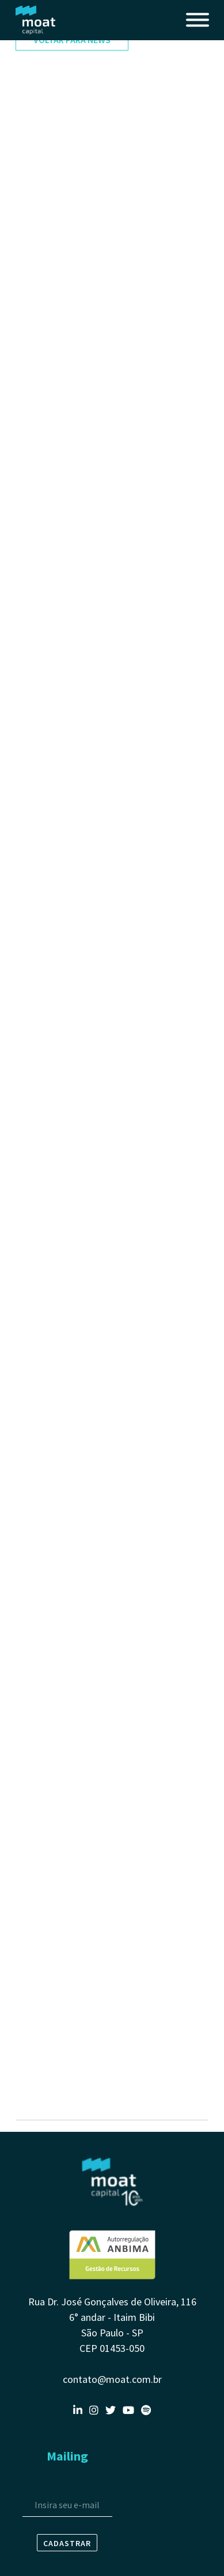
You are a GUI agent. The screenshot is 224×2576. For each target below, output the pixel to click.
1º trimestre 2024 (50, 230)
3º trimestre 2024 (50, 184)
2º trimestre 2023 (50, 336)
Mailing (67, 2456)
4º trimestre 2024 (50, 161)
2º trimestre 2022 (50, 474)
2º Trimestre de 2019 (56, 1954)
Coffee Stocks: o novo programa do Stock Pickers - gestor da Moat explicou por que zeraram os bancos (111, 1687)
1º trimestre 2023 (50, 382)
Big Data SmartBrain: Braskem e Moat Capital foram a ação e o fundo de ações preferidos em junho (107, 2050)
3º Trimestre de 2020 (56, 1407)
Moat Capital (36, 20)
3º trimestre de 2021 (55, 823)
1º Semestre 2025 (49, 138)
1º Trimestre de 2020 (56, 1651)
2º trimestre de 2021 (55, 920)
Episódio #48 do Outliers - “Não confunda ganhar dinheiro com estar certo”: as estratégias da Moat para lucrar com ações (111, 644)
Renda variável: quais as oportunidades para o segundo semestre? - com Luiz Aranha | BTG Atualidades (104, 956)
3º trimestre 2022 (50, 428)
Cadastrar (67, 2543)
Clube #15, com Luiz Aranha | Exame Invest (99, 681)
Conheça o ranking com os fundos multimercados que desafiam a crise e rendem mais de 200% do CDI (105, 1554)
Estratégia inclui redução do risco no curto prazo (111, 763)
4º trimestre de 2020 (55, 1347)
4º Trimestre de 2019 (56, 1908)
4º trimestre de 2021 (55, 740)
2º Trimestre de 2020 (56, 1628)
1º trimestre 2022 (50, 497)
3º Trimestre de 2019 (56, 1931)
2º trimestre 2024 (50, 207)
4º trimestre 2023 (50, 253)
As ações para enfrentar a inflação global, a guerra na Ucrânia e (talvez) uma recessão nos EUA (105, 556)
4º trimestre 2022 (50, 405)
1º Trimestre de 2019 (56, 1977)
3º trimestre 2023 (50, 313)
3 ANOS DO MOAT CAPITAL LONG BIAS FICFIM (104, 520)
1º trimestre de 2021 (55, 1030)
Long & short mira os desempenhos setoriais (103, 359)
